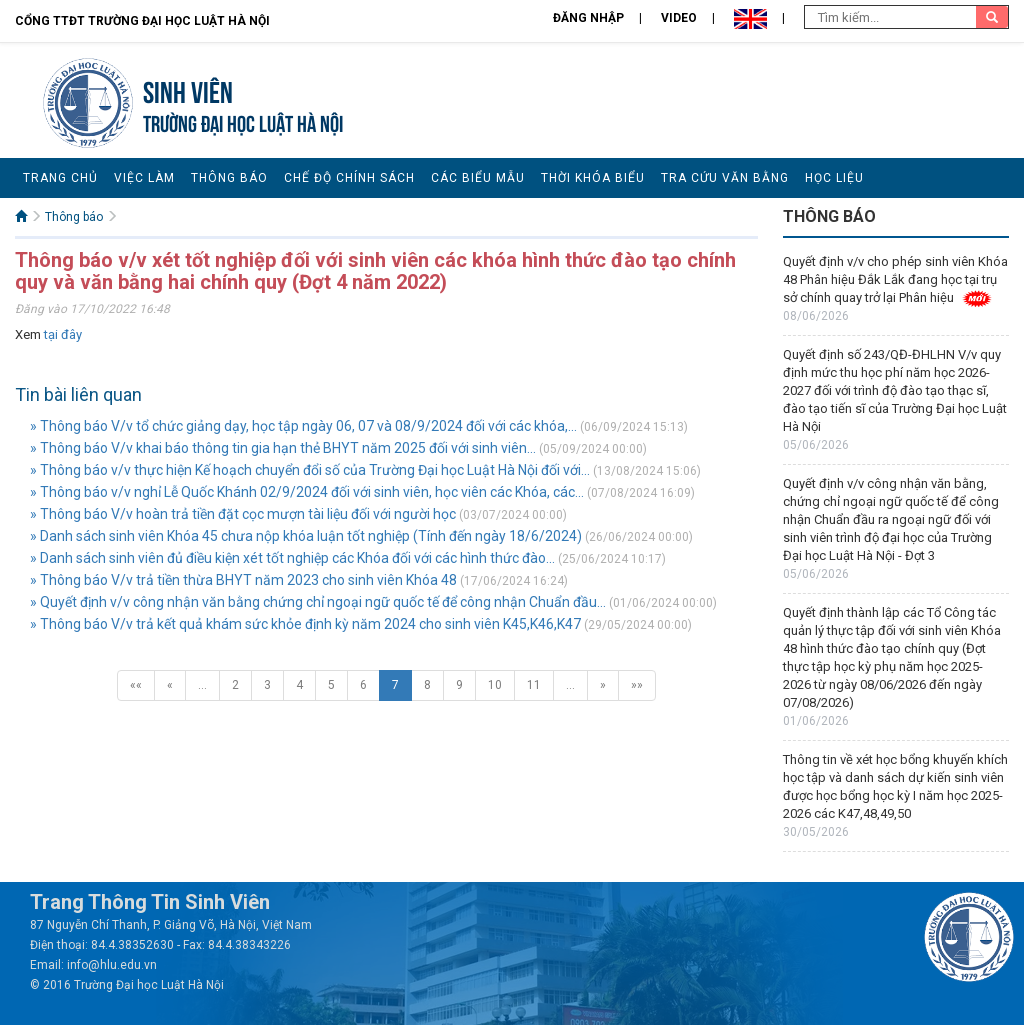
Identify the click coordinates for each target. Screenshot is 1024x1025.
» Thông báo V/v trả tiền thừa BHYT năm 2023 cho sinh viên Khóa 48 (243, 580)
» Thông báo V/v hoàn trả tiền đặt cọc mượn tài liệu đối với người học (243, 514)
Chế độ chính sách (349, 178)
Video (679, 18)
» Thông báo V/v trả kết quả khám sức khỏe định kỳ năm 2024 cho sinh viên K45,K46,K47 (305, 624)
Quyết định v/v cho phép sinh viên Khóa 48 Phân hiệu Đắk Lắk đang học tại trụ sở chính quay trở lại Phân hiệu (895, 279)
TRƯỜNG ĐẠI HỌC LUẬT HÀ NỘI (243, 121)
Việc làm (144, 178)
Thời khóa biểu (593, 178)
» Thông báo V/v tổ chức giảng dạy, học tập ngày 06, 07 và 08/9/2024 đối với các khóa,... (303, 426)
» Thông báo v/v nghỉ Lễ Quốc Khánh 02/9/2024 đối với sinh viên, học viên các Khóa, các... (307, 492)
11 (534, 685)
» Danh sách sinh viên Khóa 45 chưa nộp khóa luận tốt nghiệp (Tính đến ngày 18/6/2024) (306, 536)
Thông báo (229, 178)
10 (495, 685)
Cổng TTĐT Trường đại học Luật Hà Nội (142, 21)
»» (637, 685)
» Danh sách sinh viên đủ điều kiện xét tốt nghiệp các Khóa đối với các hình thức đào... (292, 558)
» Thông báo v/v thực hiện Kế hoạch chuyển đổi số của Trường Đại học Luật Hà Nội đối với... (310, 470)
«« (136, 685)
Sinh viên (188, 89)
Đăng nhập (588, 18)
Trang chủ (60, 178)
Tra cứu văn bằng (725, 178)
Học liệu (834, 178)
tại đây (63, 334)
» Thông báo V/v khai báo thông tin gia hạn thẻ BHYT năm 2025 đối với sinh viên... (283, 448)
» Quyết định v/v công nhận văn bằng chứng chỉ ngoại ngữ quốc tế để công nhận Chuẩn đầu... (318, 602)
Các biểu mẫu (478, 178)
